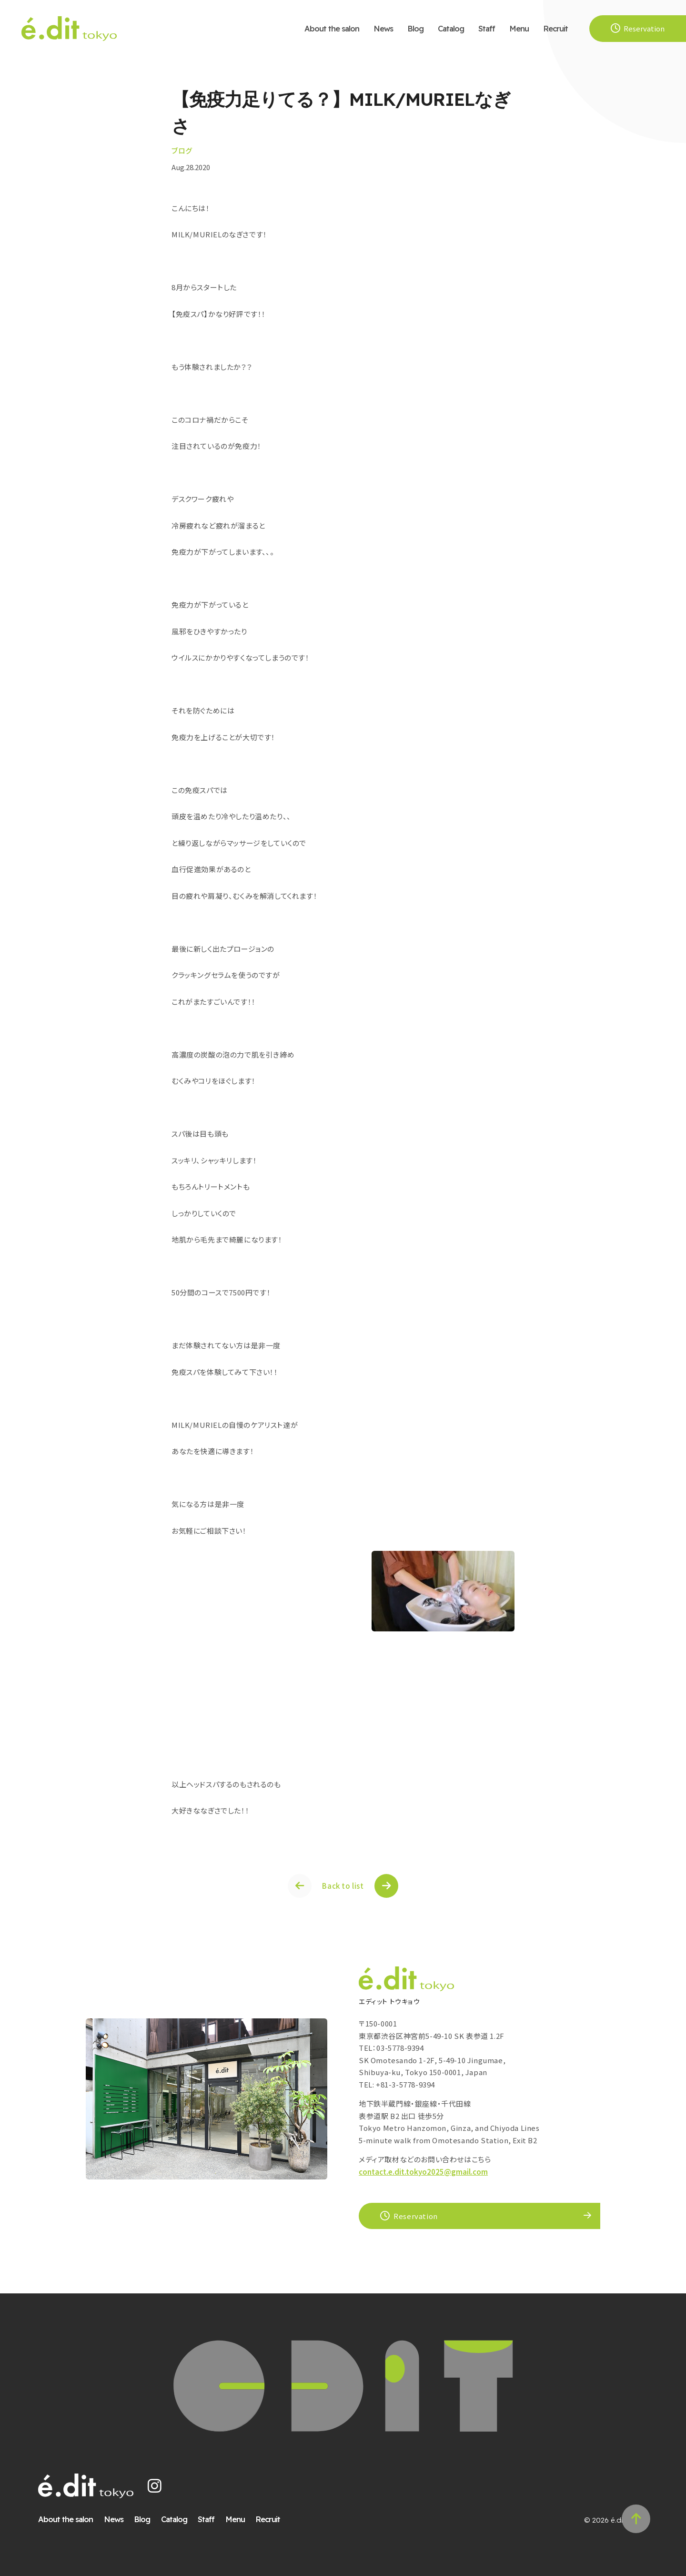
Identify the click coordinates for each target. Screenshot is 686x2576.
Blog (415, 28)
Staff (486, 28)
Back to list (342, 1886)
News (383, 28)
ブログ (182, 150)
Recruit (555, 28)
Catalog (451, 28)
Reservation (409, 2216)
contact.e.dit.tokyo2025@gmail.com (423, 2172)
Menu (519, 28)
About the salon (331, 28)
